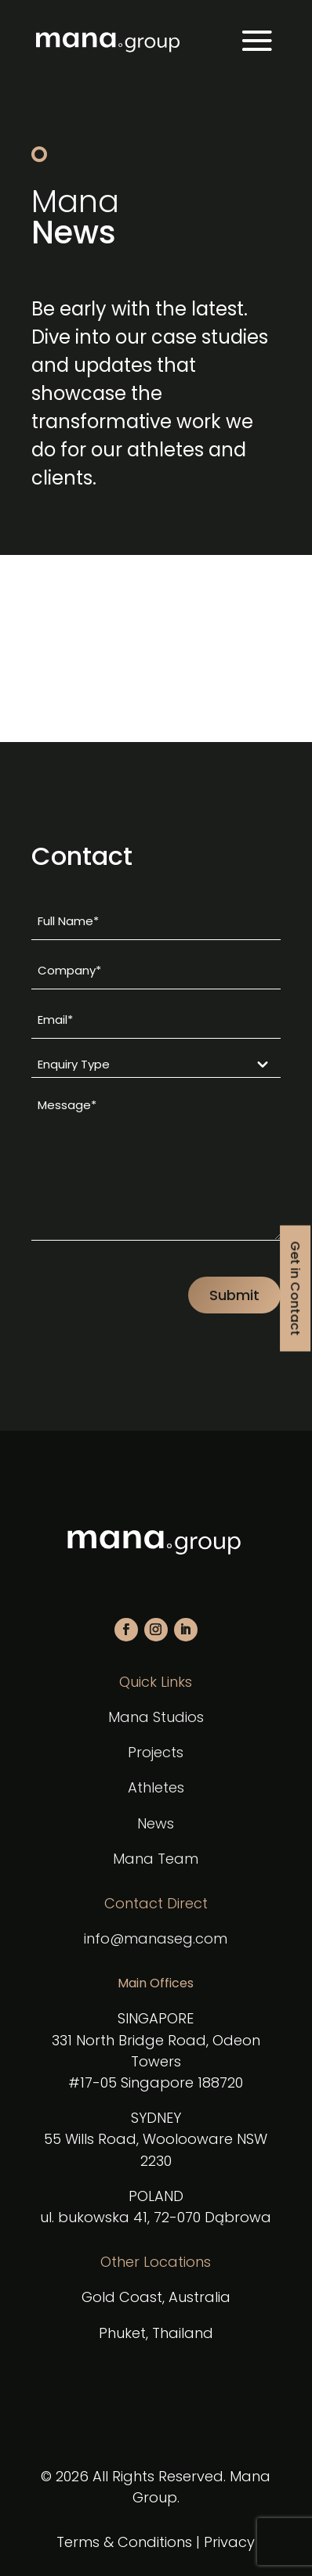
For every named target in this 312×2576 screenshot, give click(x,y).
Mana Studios (156, 1717)
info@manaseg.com (155, 1938)
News (155, 1823)
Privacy (229, 2542)
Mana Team (155, 1858)
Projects (155, 1752)
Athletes (156, 1787)
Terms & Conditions (124, 2542)
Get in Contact (295, 1288)
